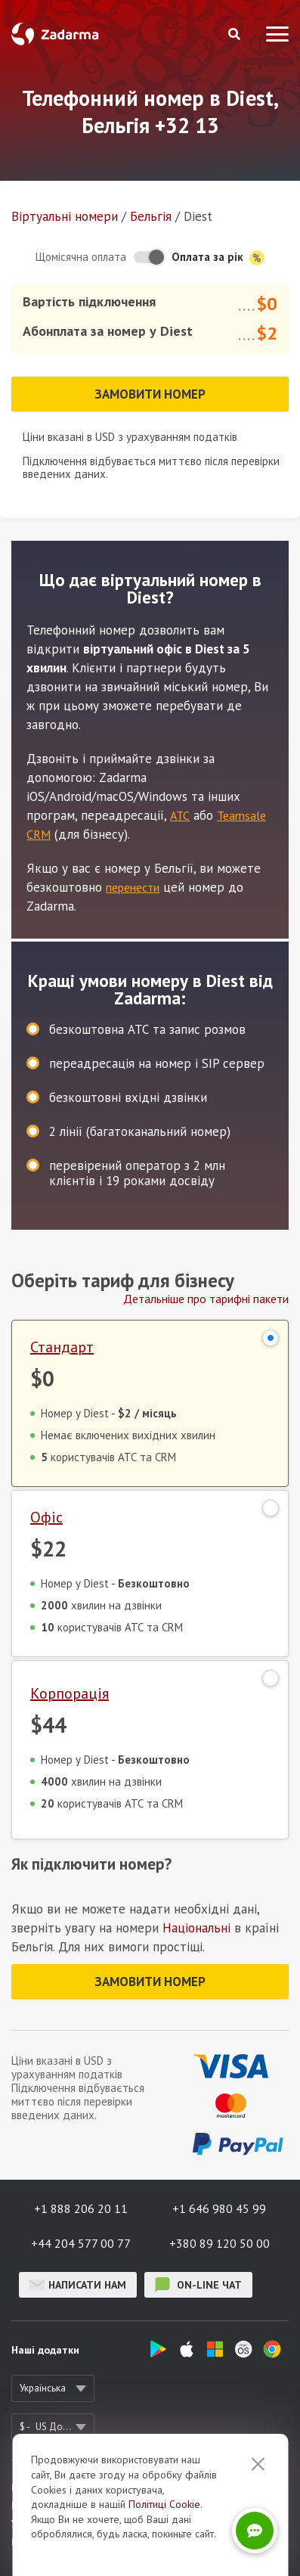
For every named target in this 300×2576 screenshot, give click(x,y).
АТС (180, 815)
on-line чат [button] (198, 2284)
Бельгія (151, 216)
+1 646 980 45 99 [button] (219, 2208)
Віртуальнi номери (64, 216)
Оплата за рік (218, 257)
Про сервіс (35, 2487)
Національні (196, 1928)
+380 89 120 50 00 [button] (219, 2243)
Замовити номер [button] (150, 394)
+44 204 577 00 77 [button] (81, 2243)
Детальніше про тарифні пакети (206, 1298)
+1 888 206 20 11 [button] (81, 2208)
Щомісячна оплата (81, 257)
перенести (132, 887)
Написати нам (77, 2284)
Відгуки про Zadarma (58, 2506)
